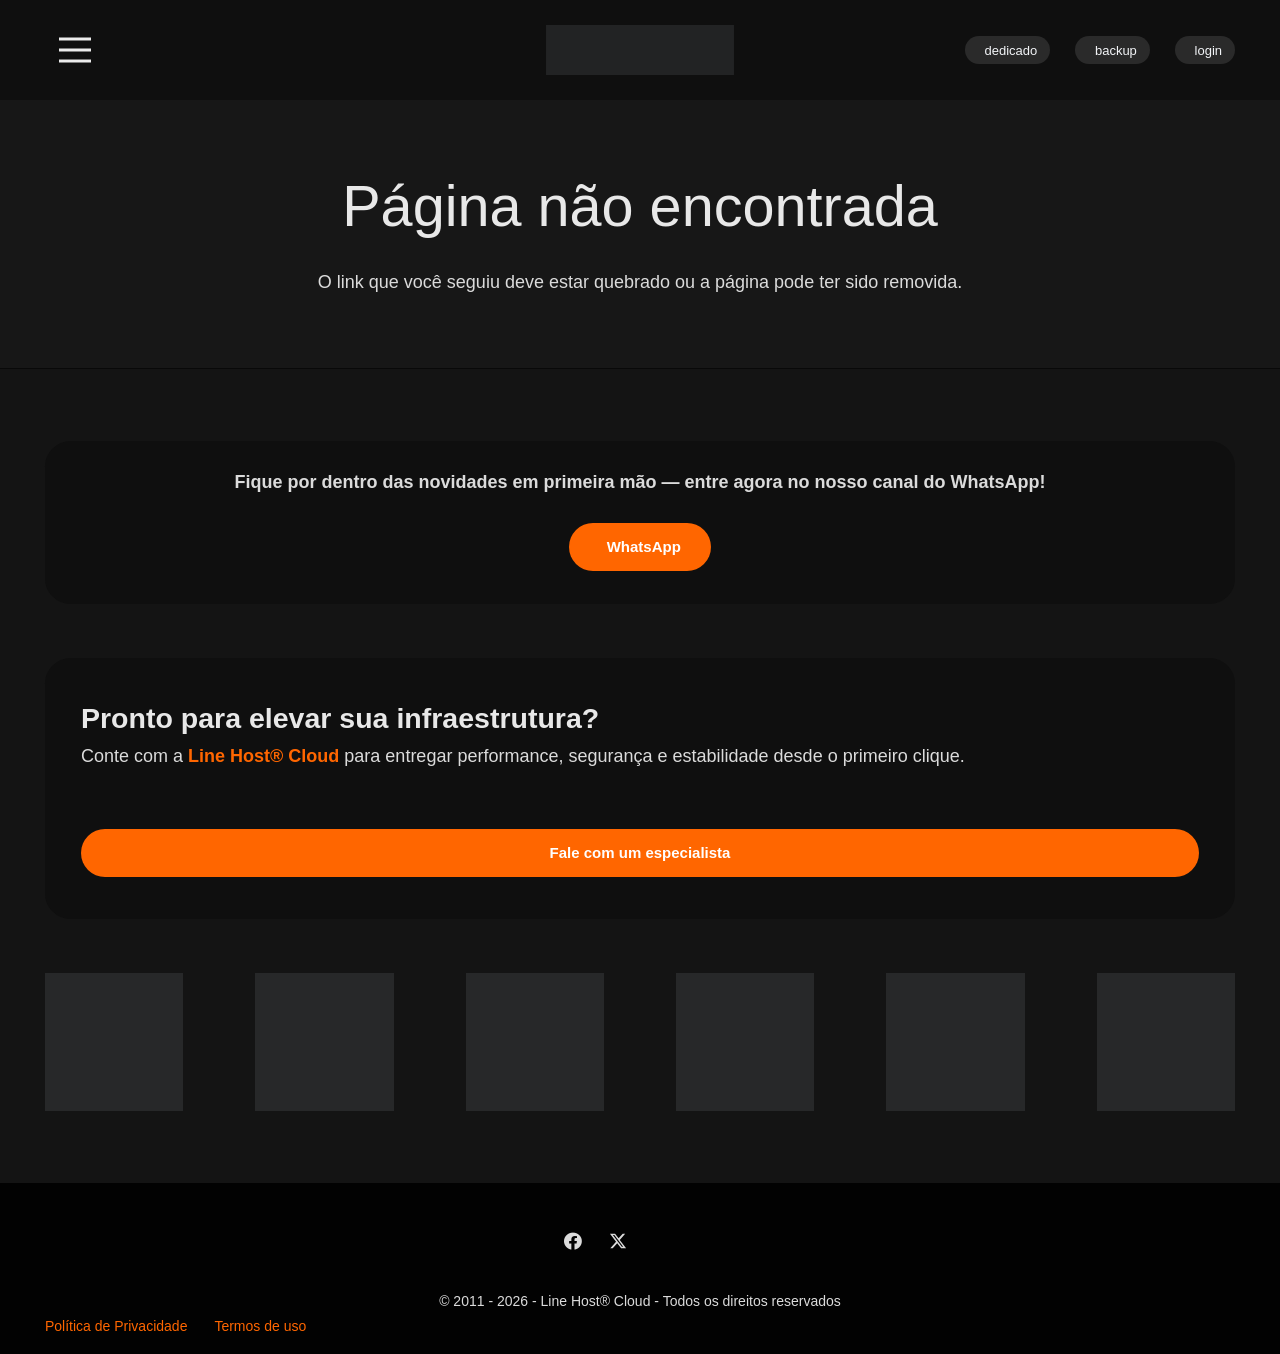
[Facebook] (572, 1241)
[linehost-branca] (640, 50)
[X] (617, 1241)
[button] (75, 50)
